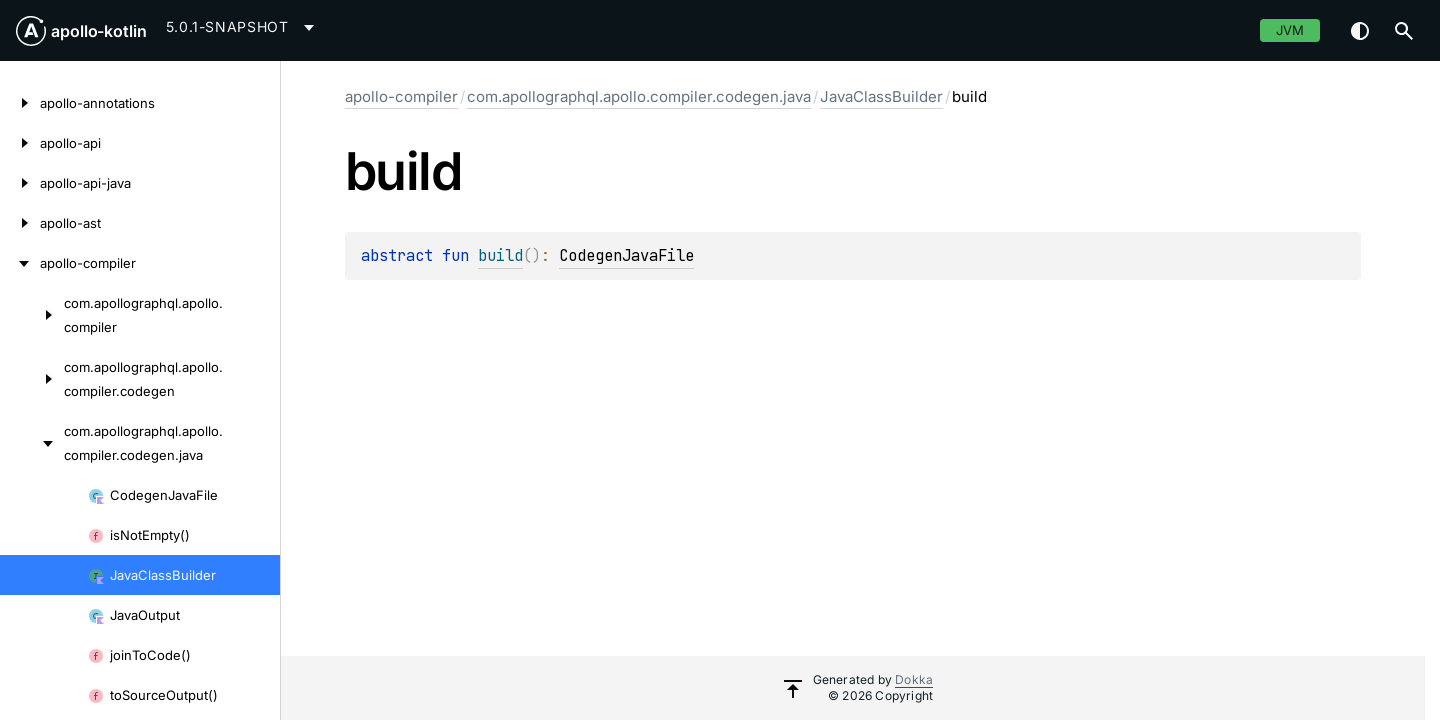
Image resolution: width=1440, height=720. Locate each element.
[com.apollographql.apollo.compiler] (32, 315)
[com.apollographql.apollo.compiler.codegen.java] (32, 443)
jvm (1290, 30)
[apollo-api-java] (20, 183)
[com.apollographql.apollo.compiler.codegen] (32, 379)
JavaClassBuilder (881, 96)
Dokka (914, 679)
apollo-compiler (401, 96)
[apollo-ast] (20, 223)
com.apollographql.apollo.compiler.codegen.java (639, 96)
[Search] (1404, 31)
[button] (1404, 31)
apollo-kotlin (99, 31)
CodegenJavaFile (626, 255)
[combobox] (243, 27)
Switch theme (1360, 31)
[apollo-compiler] (20, 263)
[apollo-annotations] (20, 103)
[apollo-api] (20, 143)
